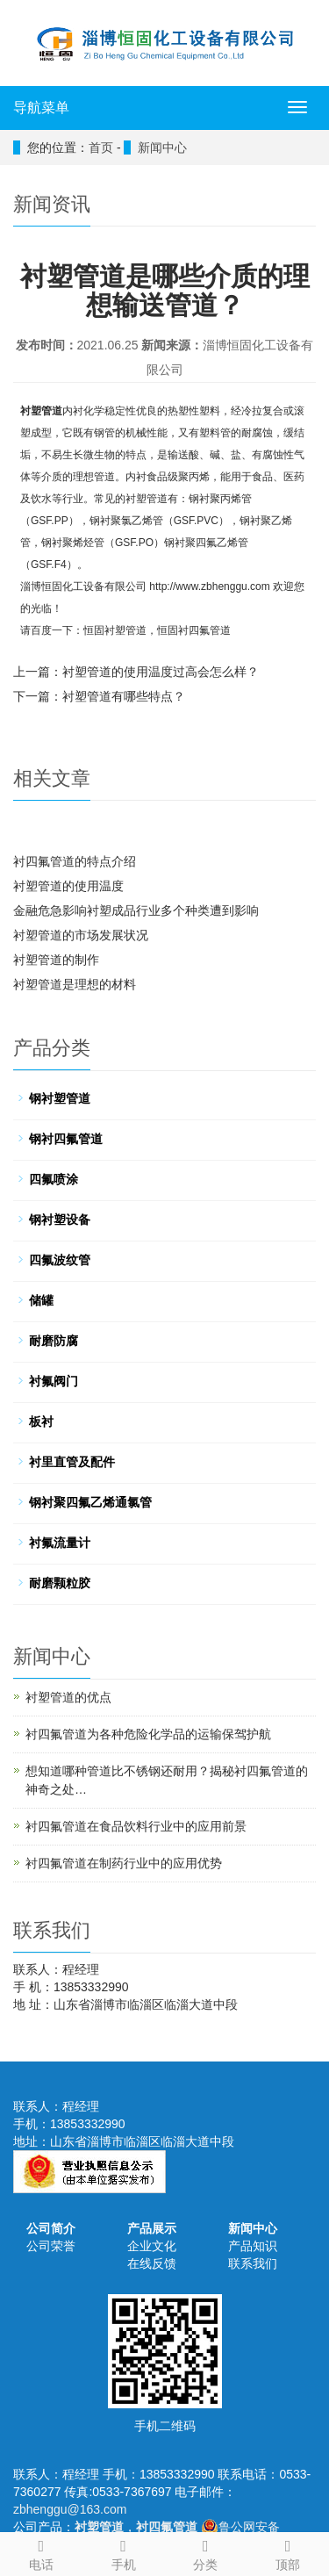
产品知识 (252, 2246)
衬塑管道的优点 (68, 1697)
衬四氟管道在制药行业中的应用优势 (123, 1863)
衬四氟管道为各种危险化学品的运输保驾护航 (148, 1734)
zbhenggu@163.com (69, 2509)
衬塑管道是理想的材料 (74, 984)
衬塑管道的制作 (56, 960)
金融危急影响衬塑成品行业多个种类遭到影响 (136, 910)
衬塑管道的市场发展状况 (80, 935)
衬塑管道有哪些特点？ (123, 696)
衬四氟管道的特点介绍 (74, 861)
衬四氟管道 (204, 630)
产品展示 (151, 2228)
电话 (41, 2552)
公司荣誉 (50, 2246)
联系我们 (252, 2263)
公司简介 (50, 2228)
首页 (101, 147)
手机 (123, 2552)
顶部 (288, 2552)
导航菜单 (41, 107)
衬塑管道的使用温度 (68, 886)
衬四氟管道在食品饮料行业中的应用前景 (136, 1826)
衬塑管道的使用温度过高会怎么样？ (160, 672)
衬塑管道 (41, 411)
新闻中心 (252, 2228)
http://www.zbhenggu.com (209, 586)
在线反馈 (151, 2263)
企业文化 (151, 2246)
